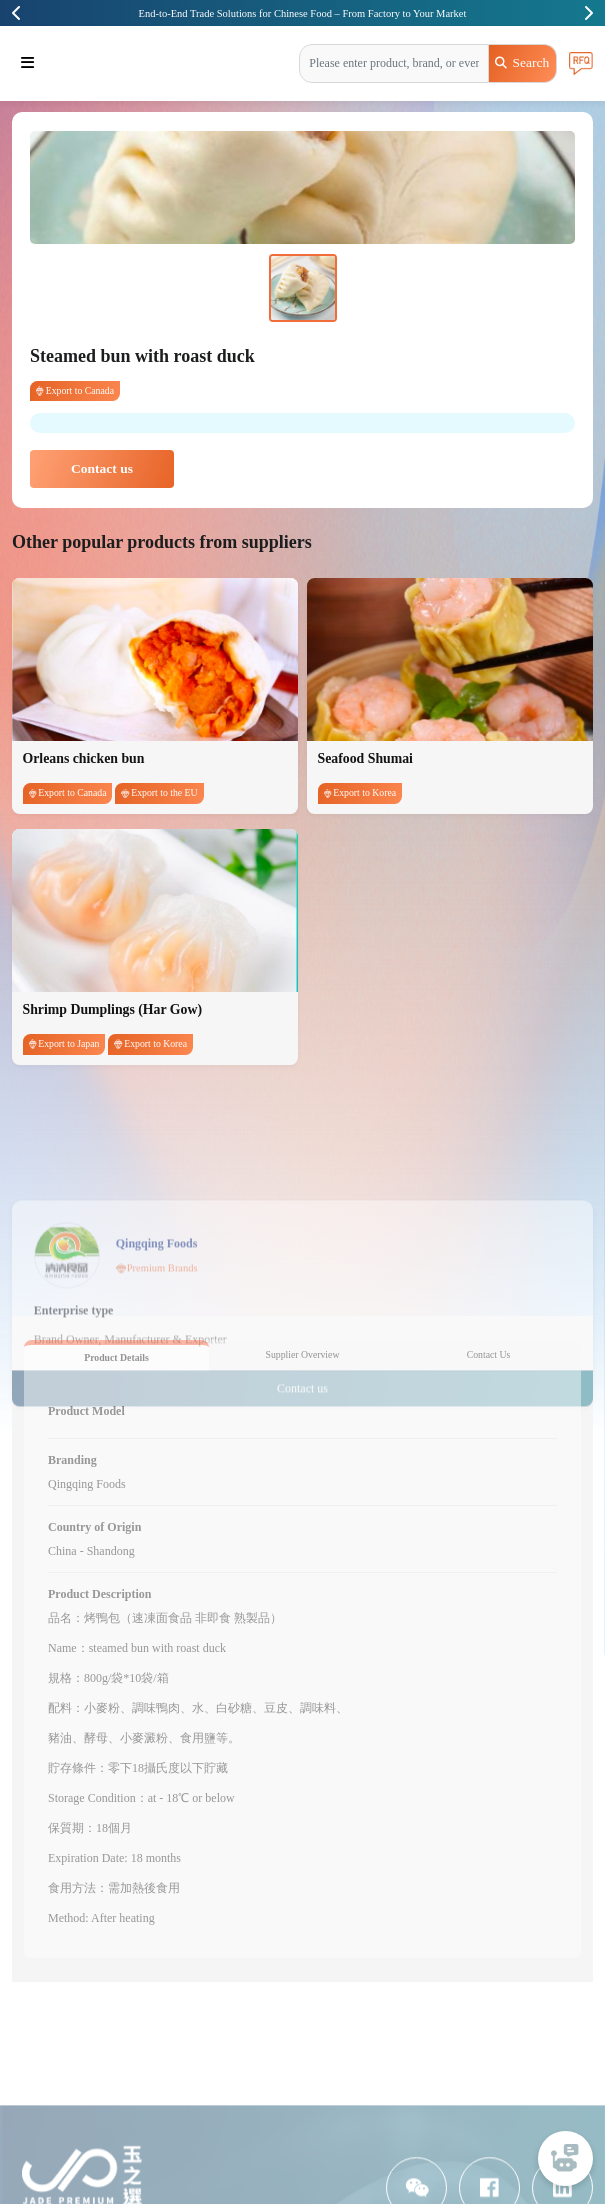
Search (522, 62)
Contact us (102, 468)
